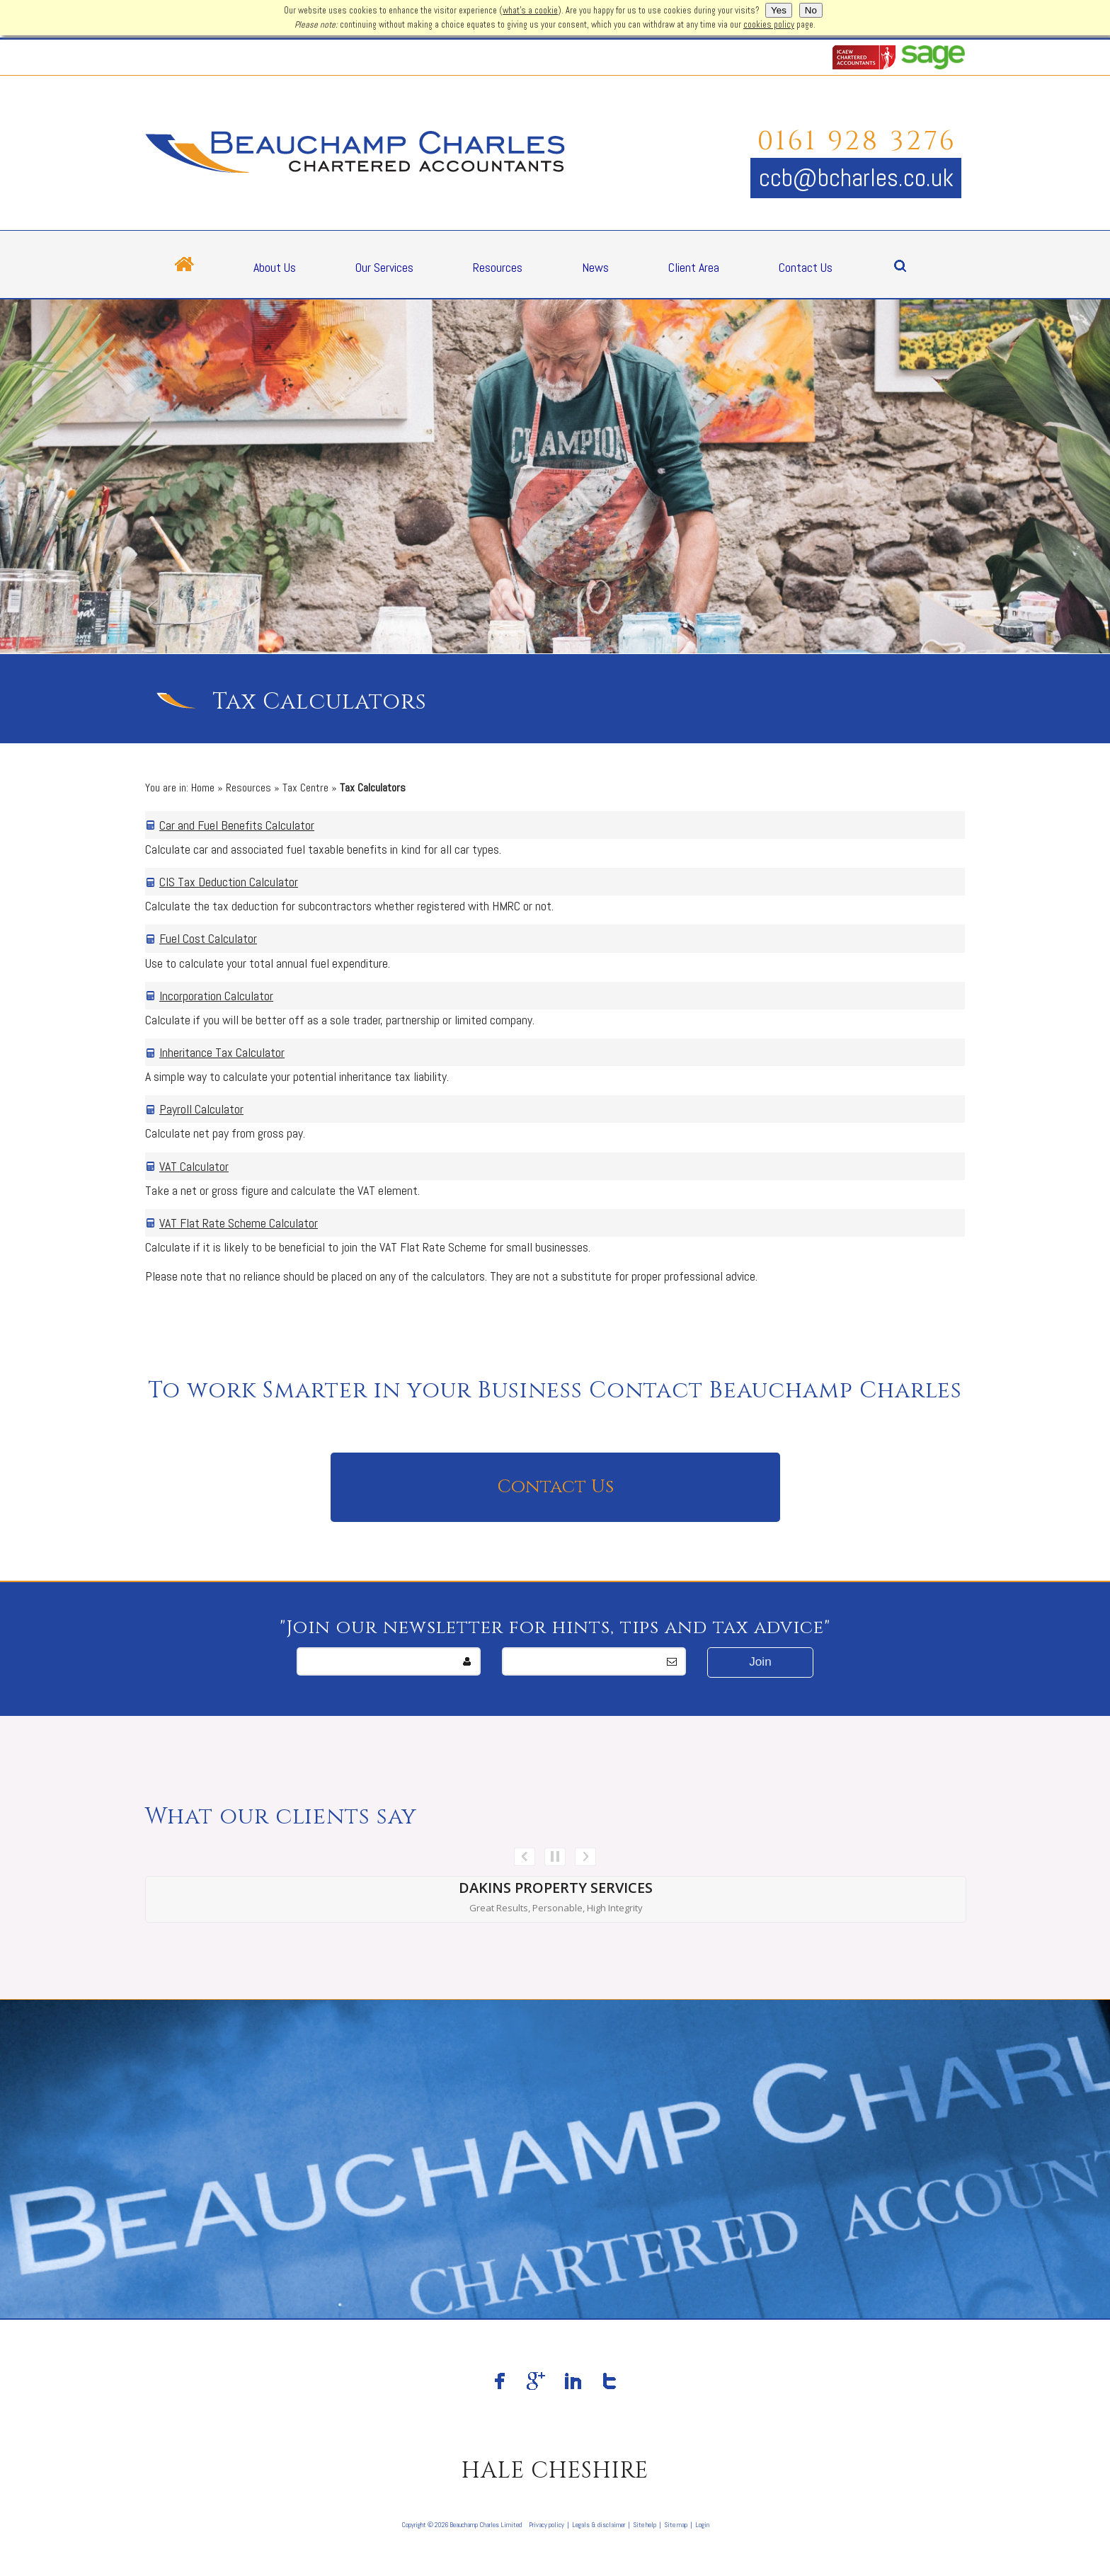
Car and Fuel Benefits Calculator (236, 825)
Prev (524, 1857)
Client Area (693, 267)
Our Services (384, 267)
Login (702, 2524)
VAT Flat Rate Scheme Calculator (238, 1223)
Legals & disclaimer (598, 2524)
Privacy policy (546, 2524)
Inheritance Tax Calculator (222, 1052)
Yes (778, 10)
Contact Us (805, 267)
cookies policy (768, 24)
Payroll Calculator (201, 1109)
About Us (274, 267)
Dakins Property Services (556, 1887)
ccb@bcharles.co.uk (856, 177)
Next (585, 1857)
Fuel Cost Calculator (208, 938)
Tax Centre (305, 787)
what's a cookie (530, 10)
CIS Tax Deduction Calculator (228, 882)
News (595, 267)
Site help (644, 2524)
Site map (675, 2524)
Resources (497, 267)
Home (202, 787)
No (811, 10)
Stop (555, 1857)
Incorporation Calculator (216, 996)
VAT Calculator (194, 1166)
